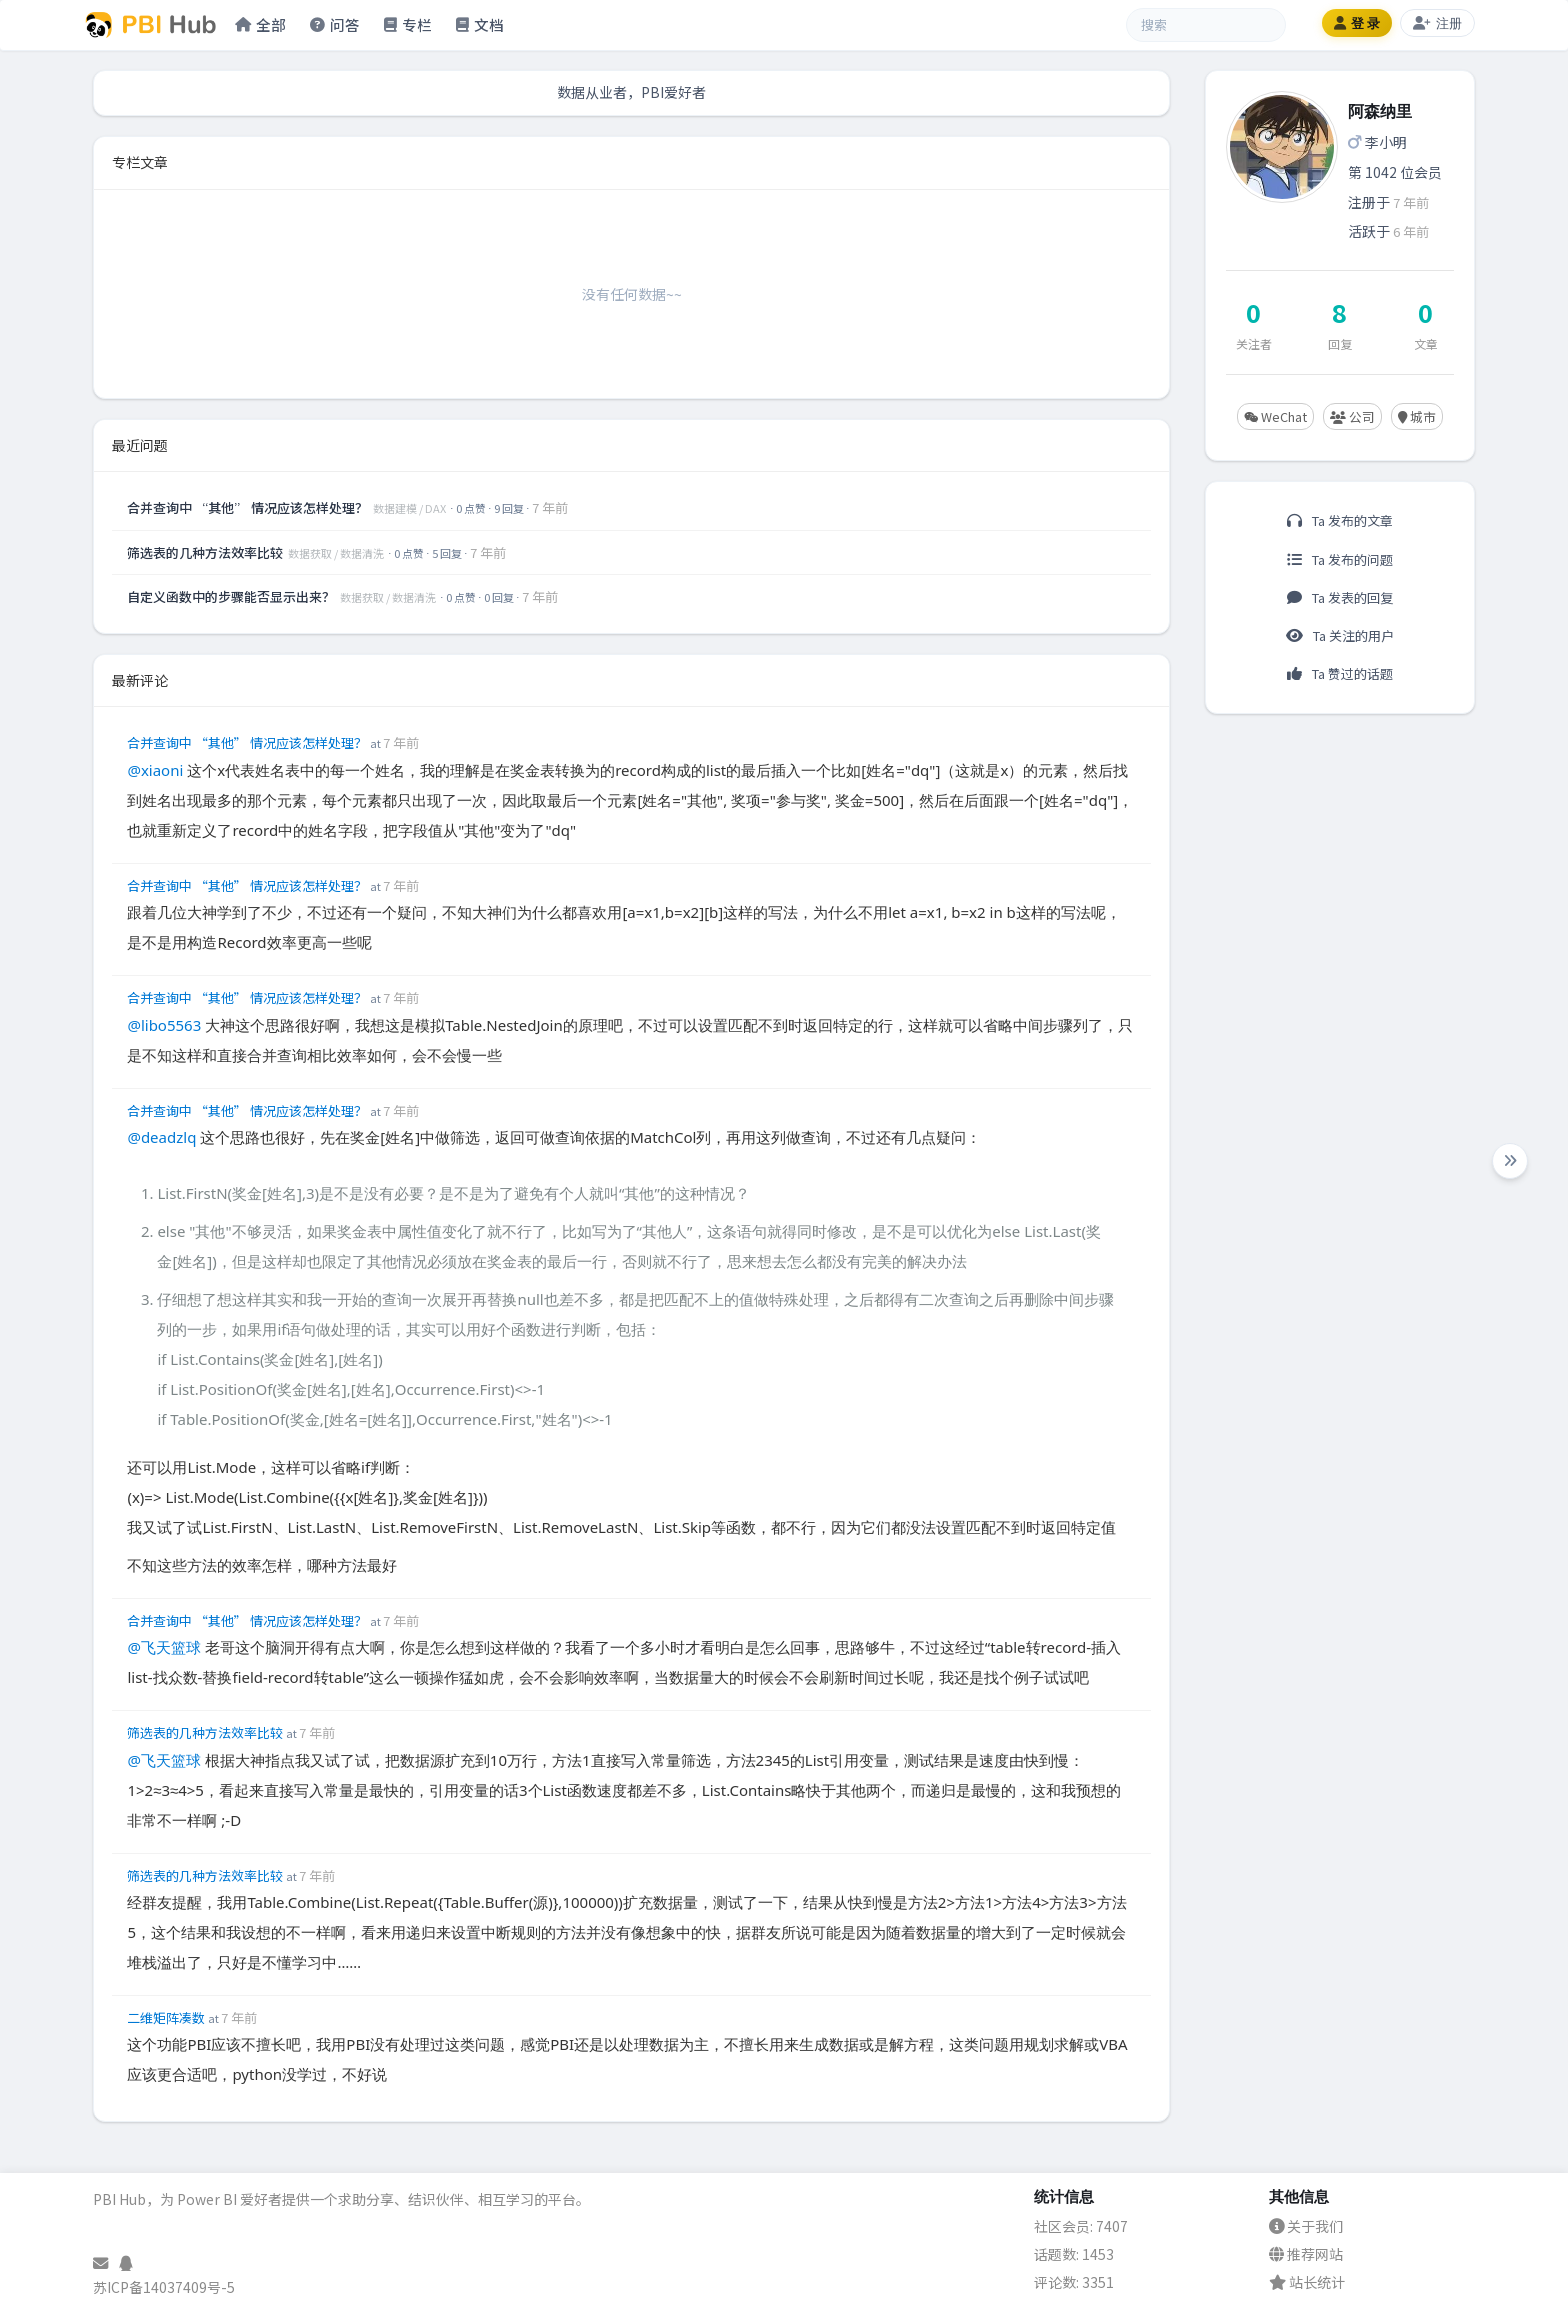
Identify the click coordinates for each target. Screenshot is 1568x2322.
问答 (335, 24)
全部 (260, 24)
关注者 (1254, 343)
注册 (1437, 23)
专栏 (408, 24)
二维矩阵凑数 (167, 2017)
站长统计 (1307, 2282)
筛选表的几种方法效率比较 (206, 552)
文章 (1426, 343)
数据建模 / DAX (410, 508)
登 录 (1357, 23)
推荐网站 (1306, 2254)
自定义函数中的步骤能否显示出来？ (232, 596)
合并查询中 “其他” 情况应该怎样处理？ (249, 507)
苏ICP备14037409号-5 (164, 2287)
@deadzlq (161, 1137)
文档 (480, 24)
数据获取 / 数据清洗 (337, 553)
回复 (1340, 343)
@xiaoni (155, 770)
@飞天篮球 (164, 1647)
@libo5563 (164, 1025)
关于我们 (1306, 2226)
